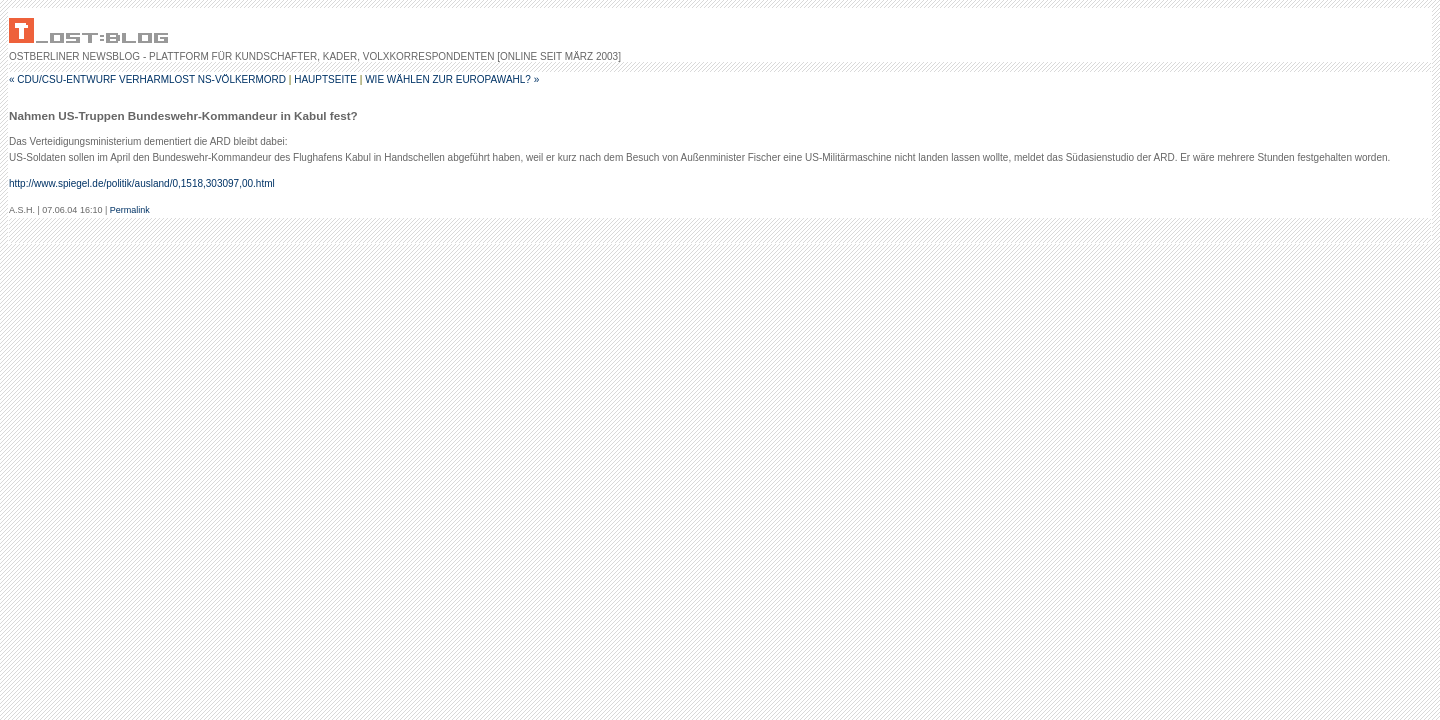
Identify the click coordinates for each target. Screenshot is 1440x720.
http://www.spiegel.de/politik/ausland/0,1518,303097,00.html (142, 183)
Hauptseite (325, 79)
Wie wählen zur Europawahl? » (452, 79)
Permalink (130, 210)
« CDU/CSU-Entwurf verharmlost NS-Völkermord (147, 79)
